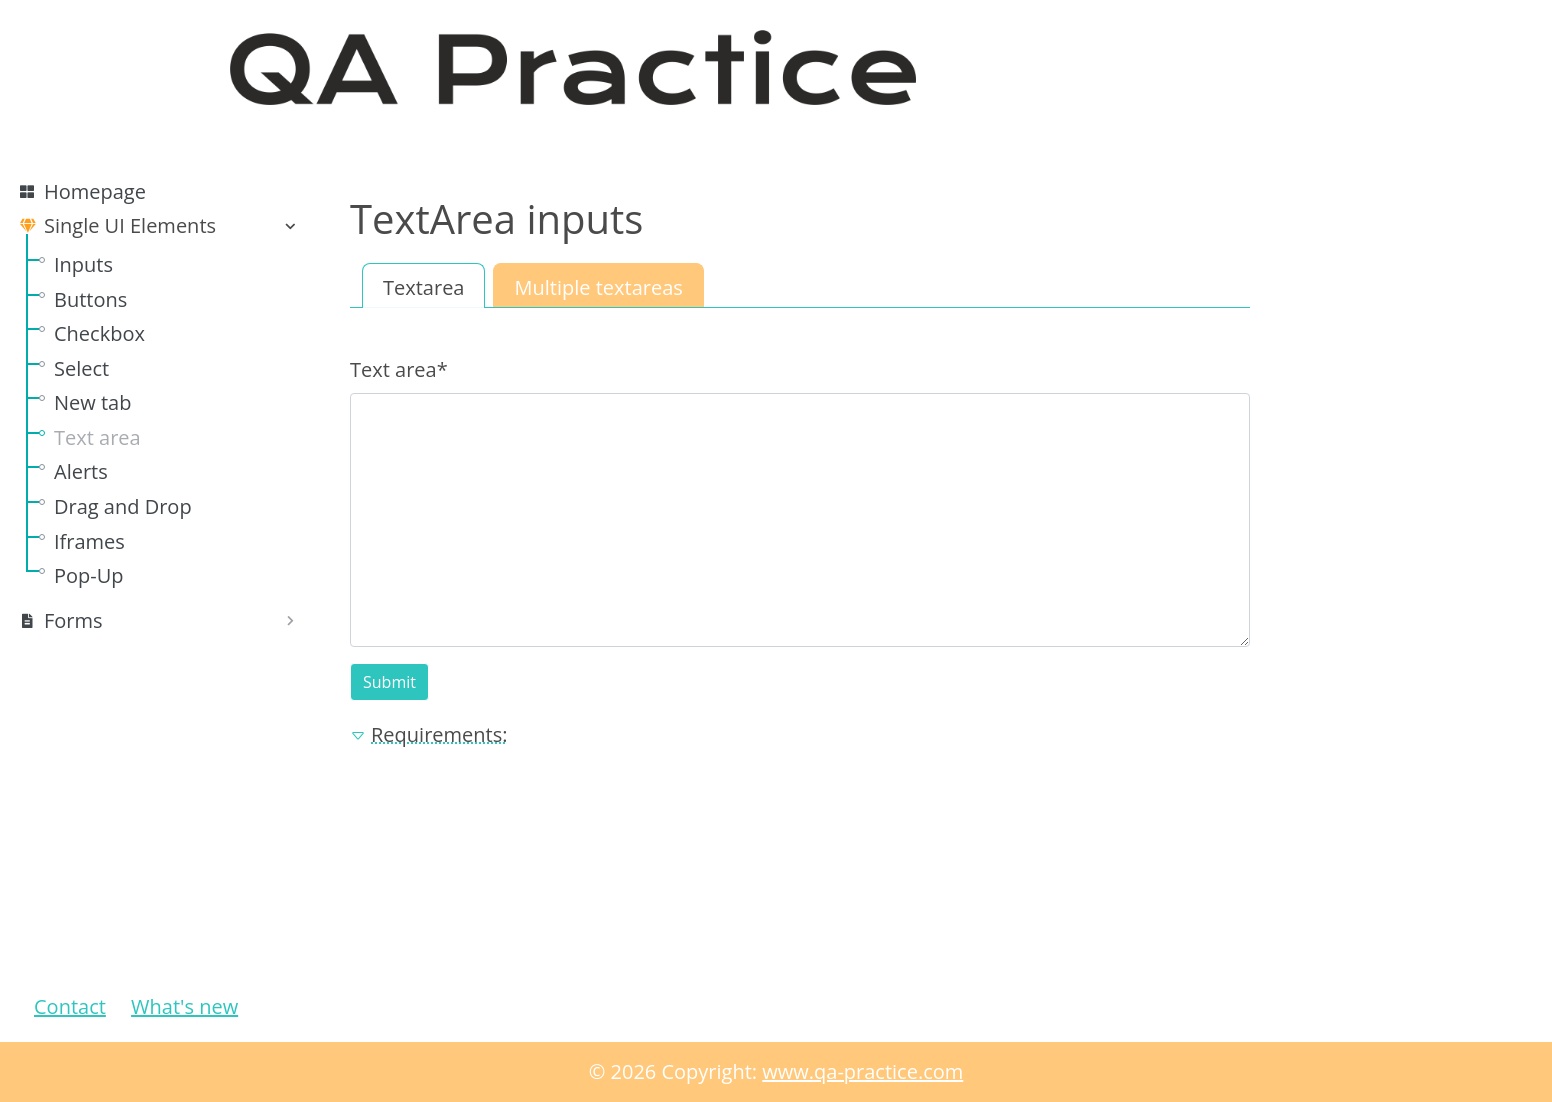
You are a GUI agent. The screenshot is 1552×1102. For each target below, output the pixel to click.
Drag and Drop (123, 506)
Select (81, 368)
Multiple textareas (598, 287)
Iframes (89, 541)
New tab (92, 402)
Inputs (83, 264)
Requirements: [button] (428, 734)
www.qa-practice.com (862, 1071)
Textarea (423, 287)
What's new (184, 1006)
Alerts (81, 471)
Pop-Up (89, 575)
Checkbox (99, 333)
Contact (70, 1006)
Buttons (90, 299)
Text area (97, 437)
